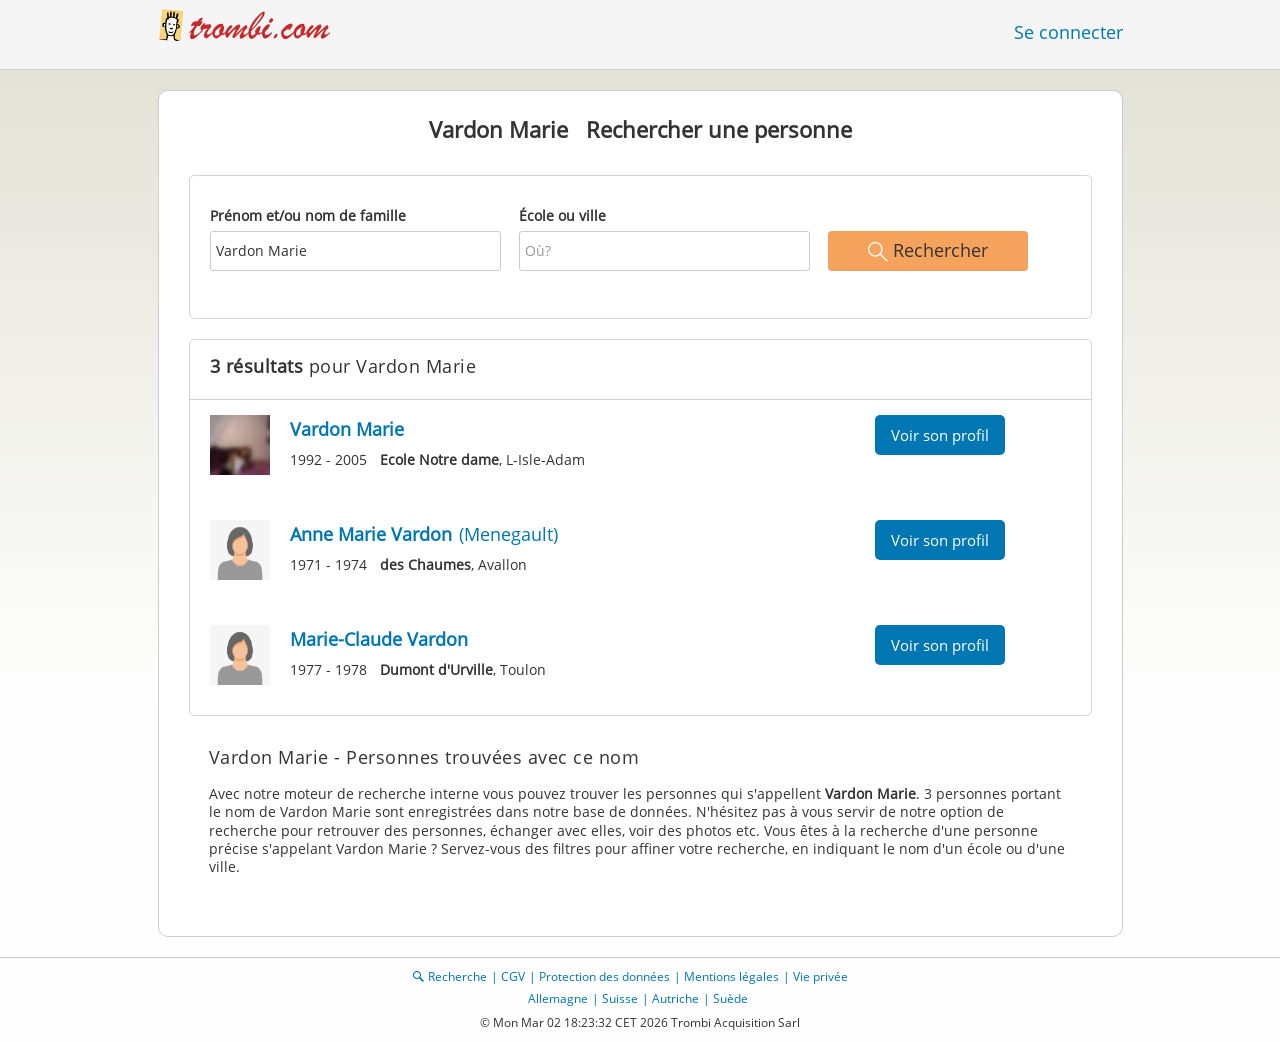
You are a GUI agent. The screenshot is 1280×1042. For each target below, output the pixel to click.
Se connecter (1068, 32)
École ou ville (562, 215)
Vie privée (820, 976)
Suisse (620, 998)
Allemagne (558, 998)
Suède (730, 998)
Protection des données (604, 976)
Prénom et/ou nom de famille (308, 215)
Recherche (457, 976)
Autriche (675, 998)
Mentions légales (731, 976)
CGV (513, 976)
